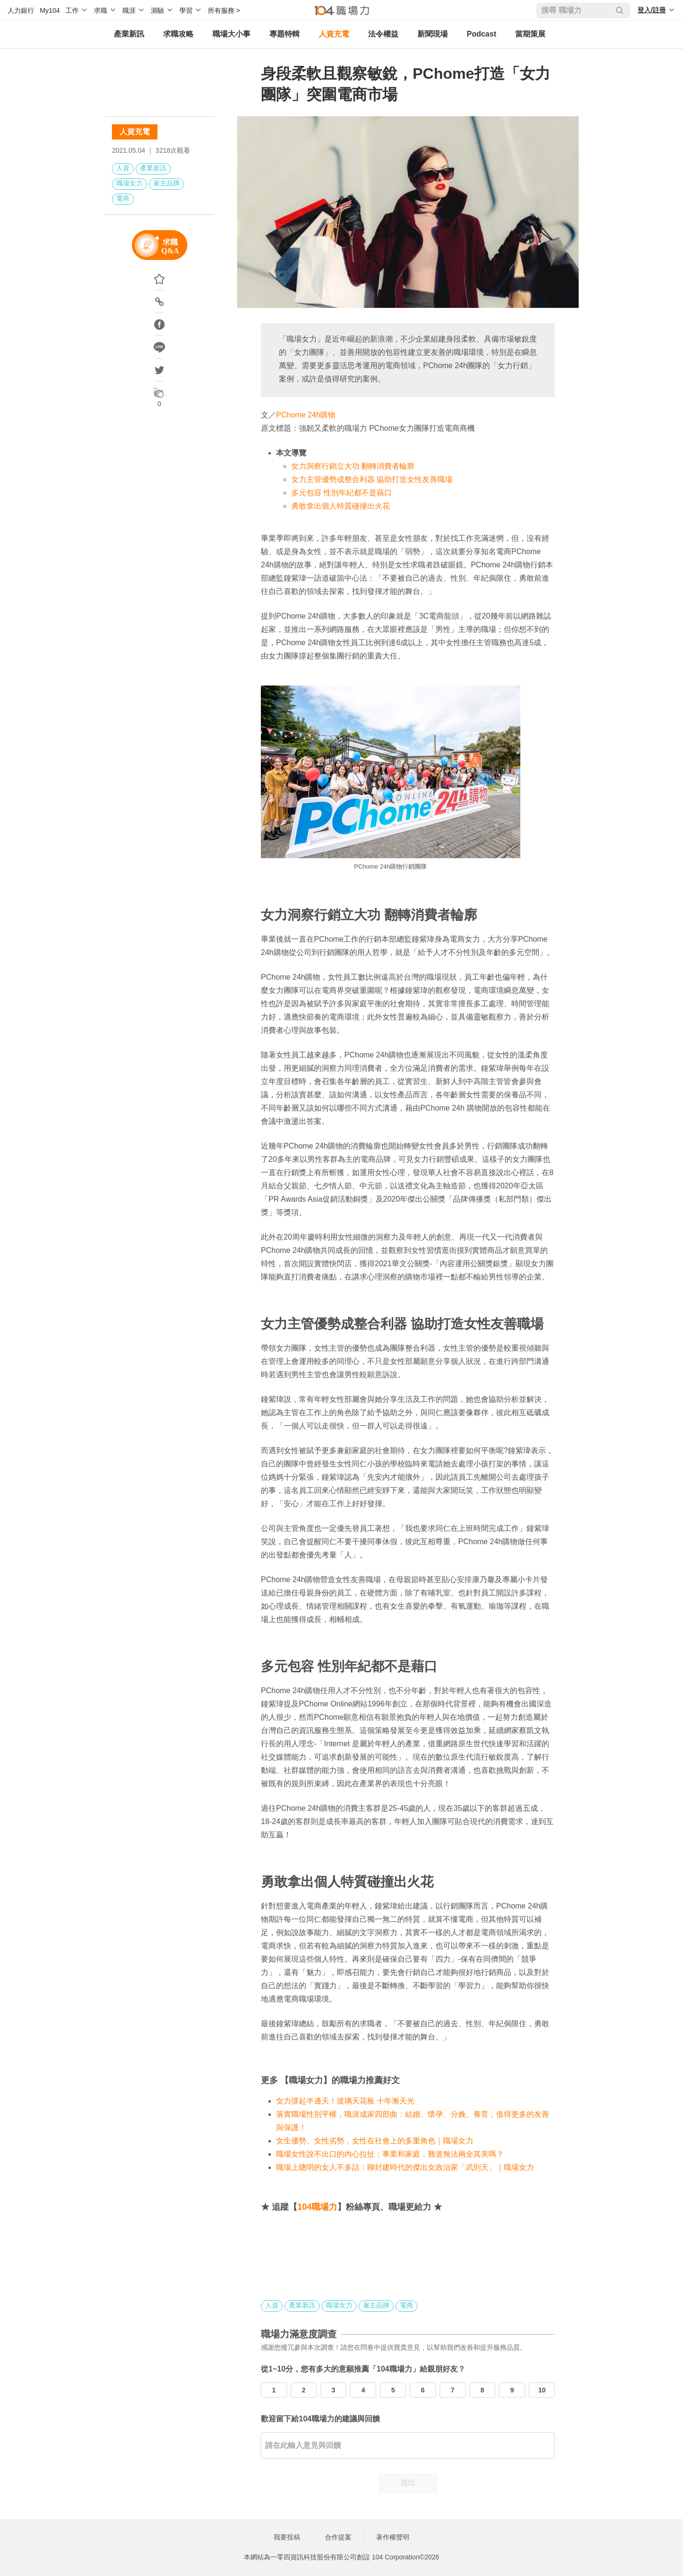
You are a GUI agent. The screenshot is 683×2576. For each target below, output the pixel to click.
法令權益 (383, 34)
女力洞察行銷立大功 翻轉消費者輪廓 (353, 466)
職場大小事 (231, 34)
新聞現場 (432, 34)
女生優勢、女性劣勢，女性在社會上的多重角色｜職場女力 (374, 2141)
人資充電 (334, 34)
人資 (122, 168)
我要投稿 (287, 2537)
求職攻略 (178, 34)
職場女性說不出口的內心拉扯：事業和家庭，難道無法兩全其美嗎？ (390, 2154)
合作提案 (338, 2537)
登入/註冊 (651, 10)
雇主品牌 (166, 183)
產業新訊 (129, 34)
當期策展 (530, 34)
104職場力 (317, 2207)
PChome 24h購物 (305, 415)
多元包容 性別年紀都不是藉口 (341, 493)
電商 (122, 198)
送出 (407, 2483)
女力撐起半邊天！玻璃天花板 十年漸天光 (345, 2101)
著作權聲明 (392, 2537)
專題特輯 (284, 34)
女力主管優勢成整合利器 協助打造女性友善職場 (371, 479)
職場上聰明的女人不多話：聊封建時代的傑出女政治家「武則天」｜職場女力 (405, 2167)
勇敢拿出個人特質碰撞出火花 (340, 506)
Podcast (481, 34)
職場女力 (129, 183)
